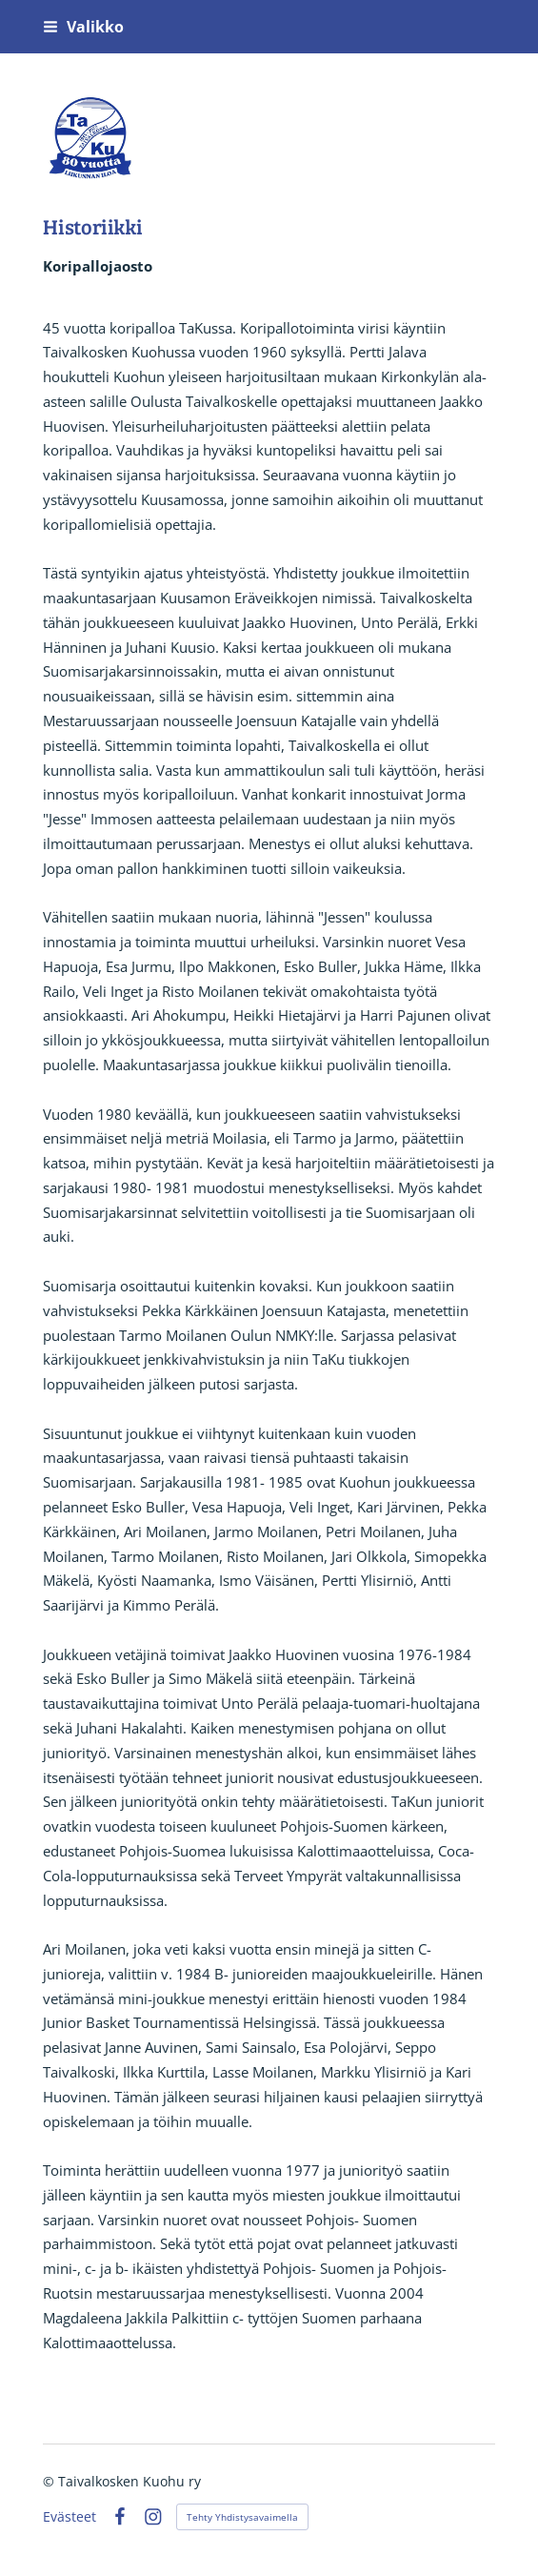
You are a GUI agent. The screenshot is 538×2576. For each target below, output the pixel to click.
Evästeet (69, 2517)
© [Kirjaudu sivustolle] (50, 2481)
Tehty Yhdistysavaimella (242, 2517)
